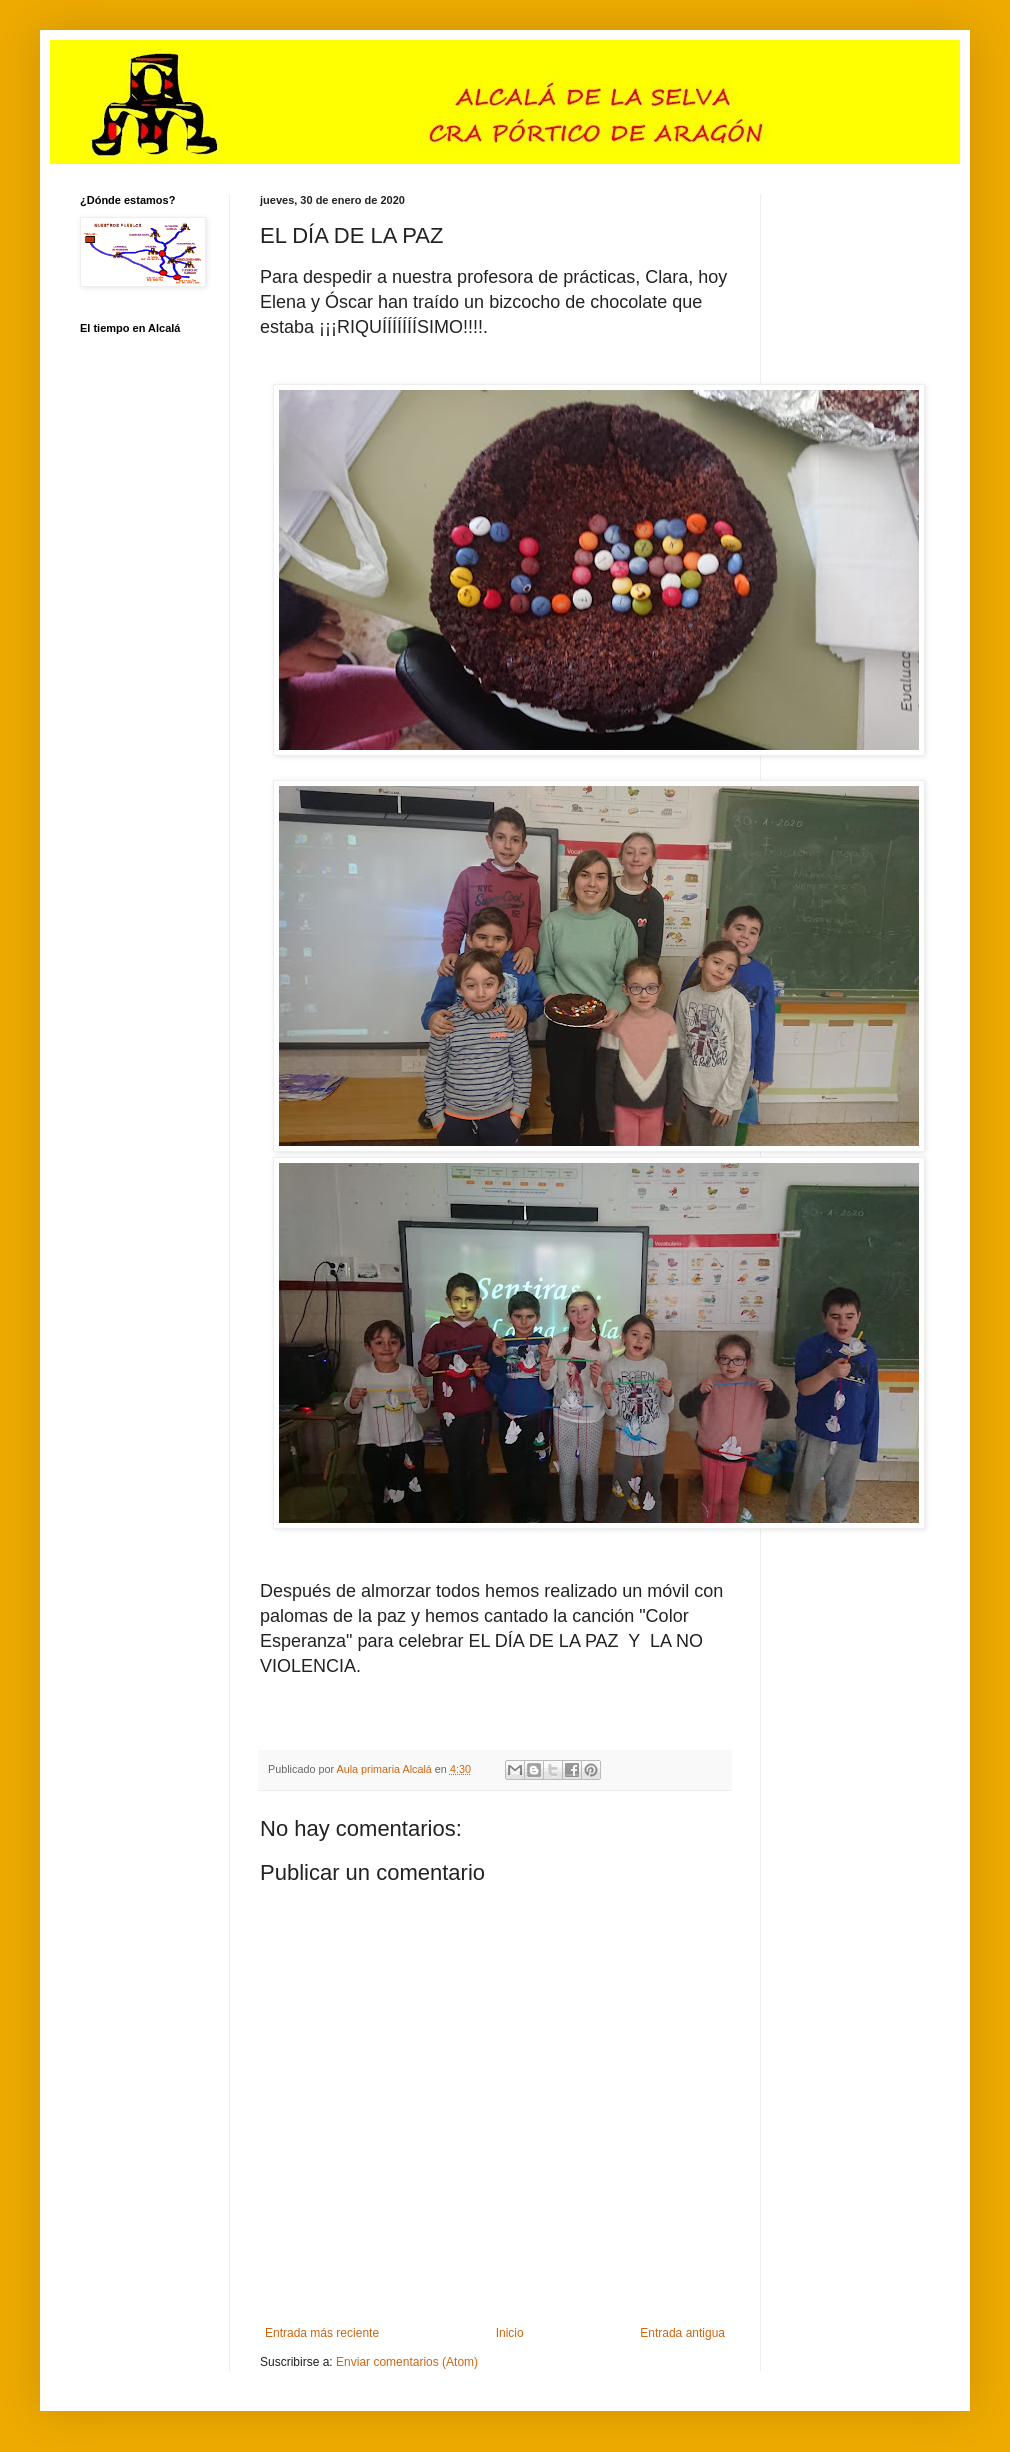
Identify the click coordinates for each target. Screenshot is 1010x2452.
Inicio (510, 2333)
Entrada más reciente (322, 2333)
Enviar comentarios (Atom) (407, 2362)
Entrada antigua (682, 2333)
